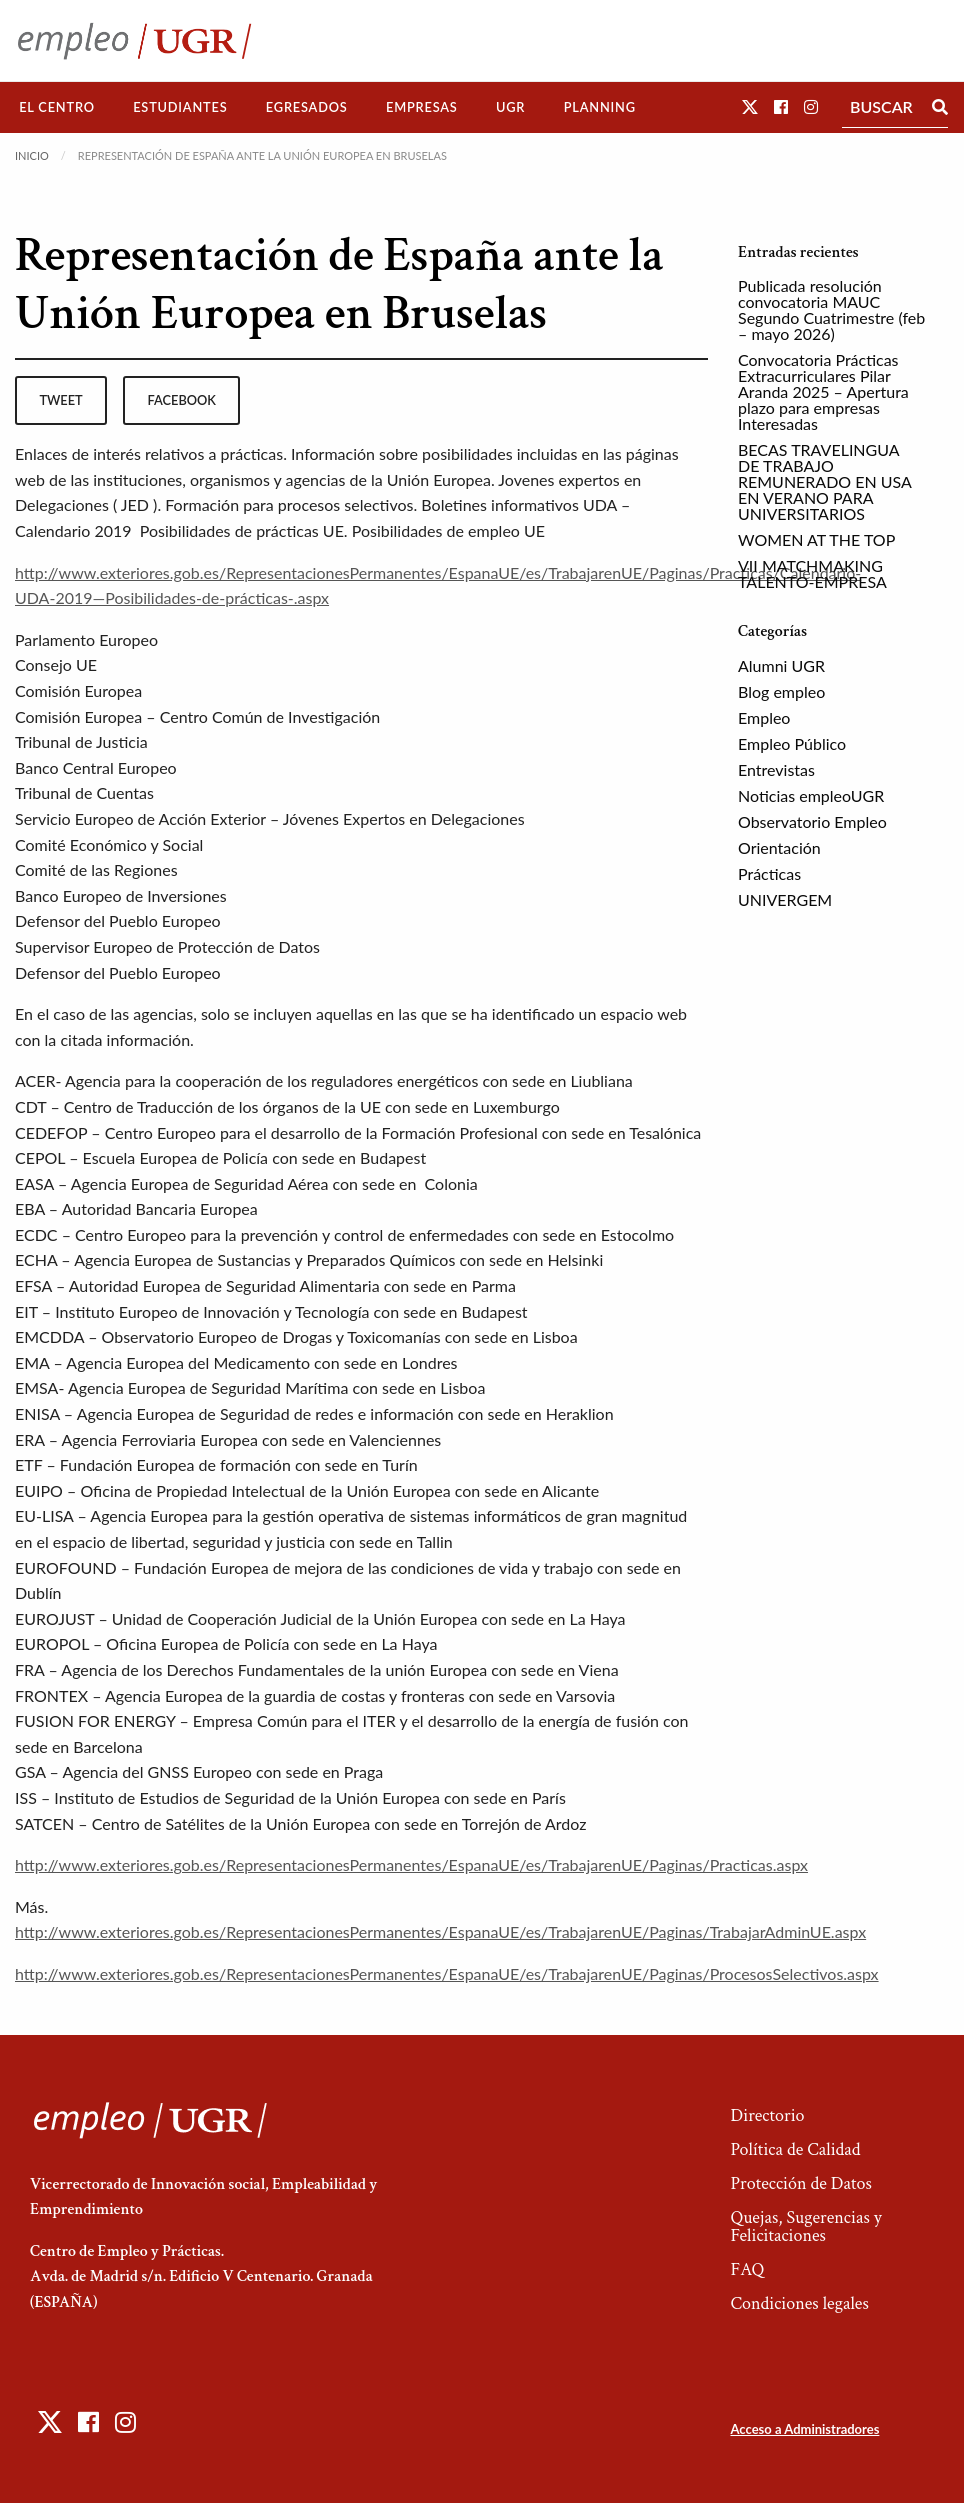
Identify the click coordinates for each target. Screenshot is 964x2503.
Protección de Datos (800, 2183)
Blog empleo (781, 691)
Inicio (32, 155)
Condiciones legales (799, 2303)
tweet (60, 400)
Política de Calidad (795, 2149)
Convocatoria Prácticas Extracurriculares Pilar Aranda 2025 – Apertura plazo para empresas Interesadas (823, 391)
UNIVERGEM (785, 899)
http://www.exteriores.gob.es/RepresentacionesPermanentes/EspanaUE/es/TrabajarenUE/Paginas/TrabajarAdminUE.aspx (440, 1931)
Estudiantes (180, 107)
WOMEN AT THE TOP (816, 539)
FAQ (747, 2269)
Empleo (764, 717)
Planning (600, 107)
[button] (750, 106)
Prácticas (769, 873)
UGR (510, 107)
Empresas (422, 107)
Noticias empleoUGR (811, 795)
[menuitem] (57, 107)
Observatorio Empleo (812, 821)
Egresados (307, 107)
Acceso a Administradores (804, 2429)
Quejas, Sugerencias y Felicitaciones (805, 2226)
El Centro (57, 107)
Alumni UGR (781, 665)
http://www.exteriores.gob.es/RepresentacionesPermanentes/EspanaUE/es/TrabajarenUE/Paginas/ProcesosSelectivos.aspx (447, 1973)
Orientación (779, 847)
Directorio (767, 2115)
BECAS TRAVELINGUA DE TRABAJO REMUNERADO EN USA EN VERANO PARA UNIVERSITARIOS (824, 481)
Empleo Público (792, 743)
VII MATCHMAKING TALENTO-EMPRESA (812, 573)
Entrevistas (776, 769)
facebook (182, 400)
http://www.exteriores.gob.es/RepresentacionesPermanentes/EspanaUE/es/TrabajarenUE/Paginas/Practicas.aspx (411, 1864)
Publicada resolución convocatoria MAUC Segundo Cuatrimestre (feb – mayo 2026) (831, 309)
